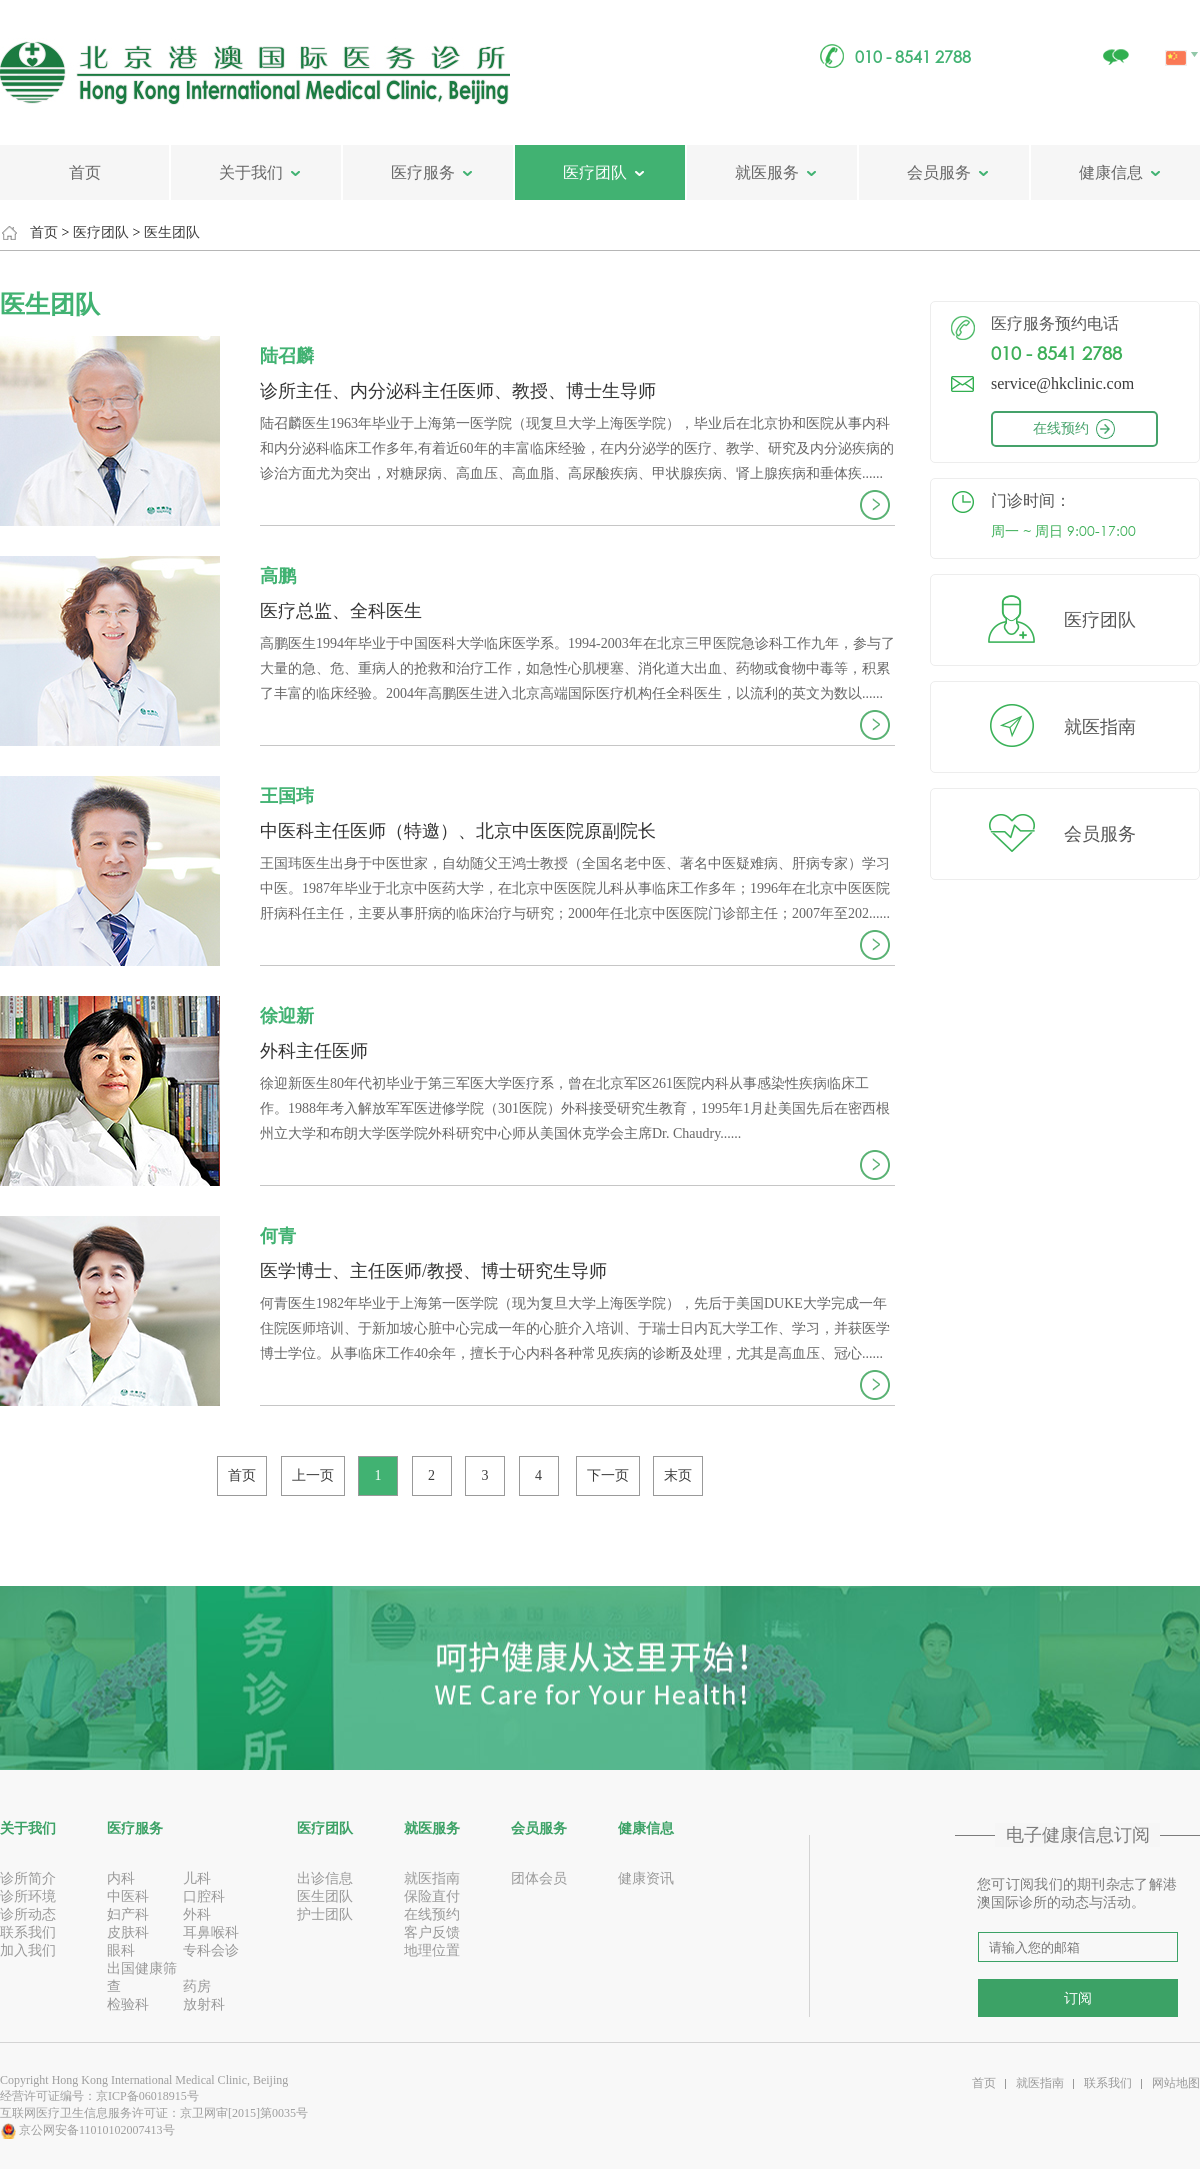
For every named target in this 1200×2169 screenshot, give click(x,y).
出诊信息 (325, 1878)
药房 (197, 1986)
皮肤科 (128, 1932)
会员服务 (939, 172)
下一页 (608, 1475)
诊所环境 (28, 1896)
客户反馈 (432, 1932)
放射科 (204, 2004)
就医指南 (1100, 727)
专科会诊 (211, 1950)
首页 (85, 172)
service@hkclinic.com (1062, 383)
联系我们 (28, 1932)
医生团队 (172, 232)
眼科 (121, 1950)
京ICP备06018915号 (147, 2096)
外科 (197, 1914)
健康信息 (1111, 172)
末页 (678, 1475)
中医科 (128, 1896)
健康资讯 (646, 1878)
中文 (1177, 35)
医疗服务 (423, 172)
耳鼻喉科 (211, 1932)
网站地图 (1176, 2083)
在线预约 (1091, 428)
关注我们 (1115, 46)
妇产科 (128, 1914)
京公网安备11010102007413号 (87, 2130)
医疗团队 (595, 172)
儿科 (197, 1878)
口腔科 (204, 1896)
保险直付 (432, 1896)
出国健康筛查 (142, 1977)
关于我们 (251, 172)
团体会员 (539, 1878)
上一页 (313, 1475)
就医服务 (767, 172)
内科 (121, 1878)
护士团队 (325, 1914)
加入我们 (28, 1950)
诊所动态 (28, 1914)
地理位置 (432, 1950)
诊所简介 (28, 1878)
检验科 (128, 2004)
